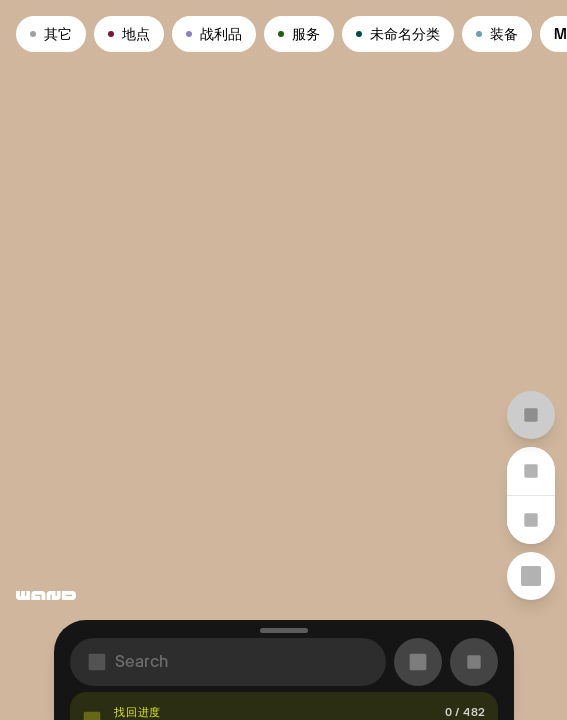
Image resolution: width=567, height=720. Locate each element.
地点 (129, 34)
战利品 (214, 34)
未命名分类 (398, 34)
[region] (283, 360)
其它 (51, 34)
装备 (497, 34)
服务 (299, 34)
